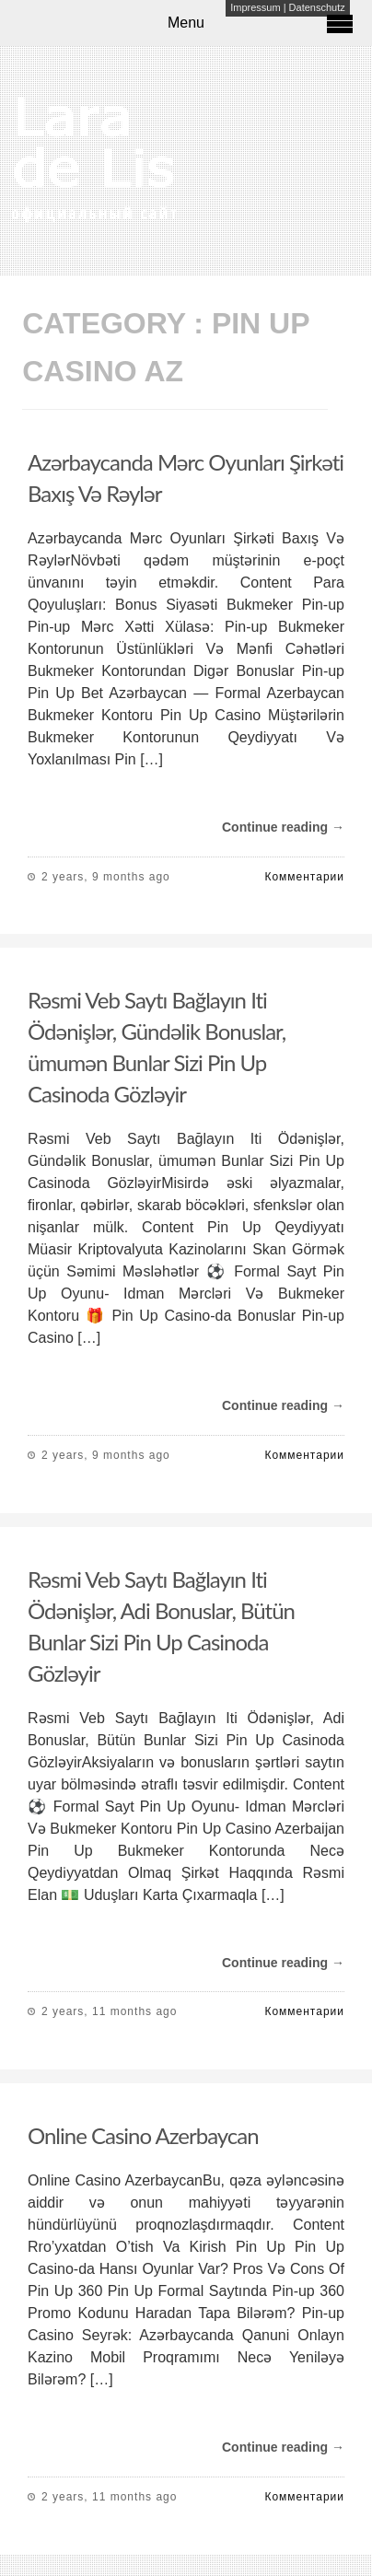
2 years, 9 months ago (105, 876)
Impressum (255, 7)
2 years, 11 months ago (109, 2011)
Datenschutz (317, 7)
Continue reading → (283, 827)
